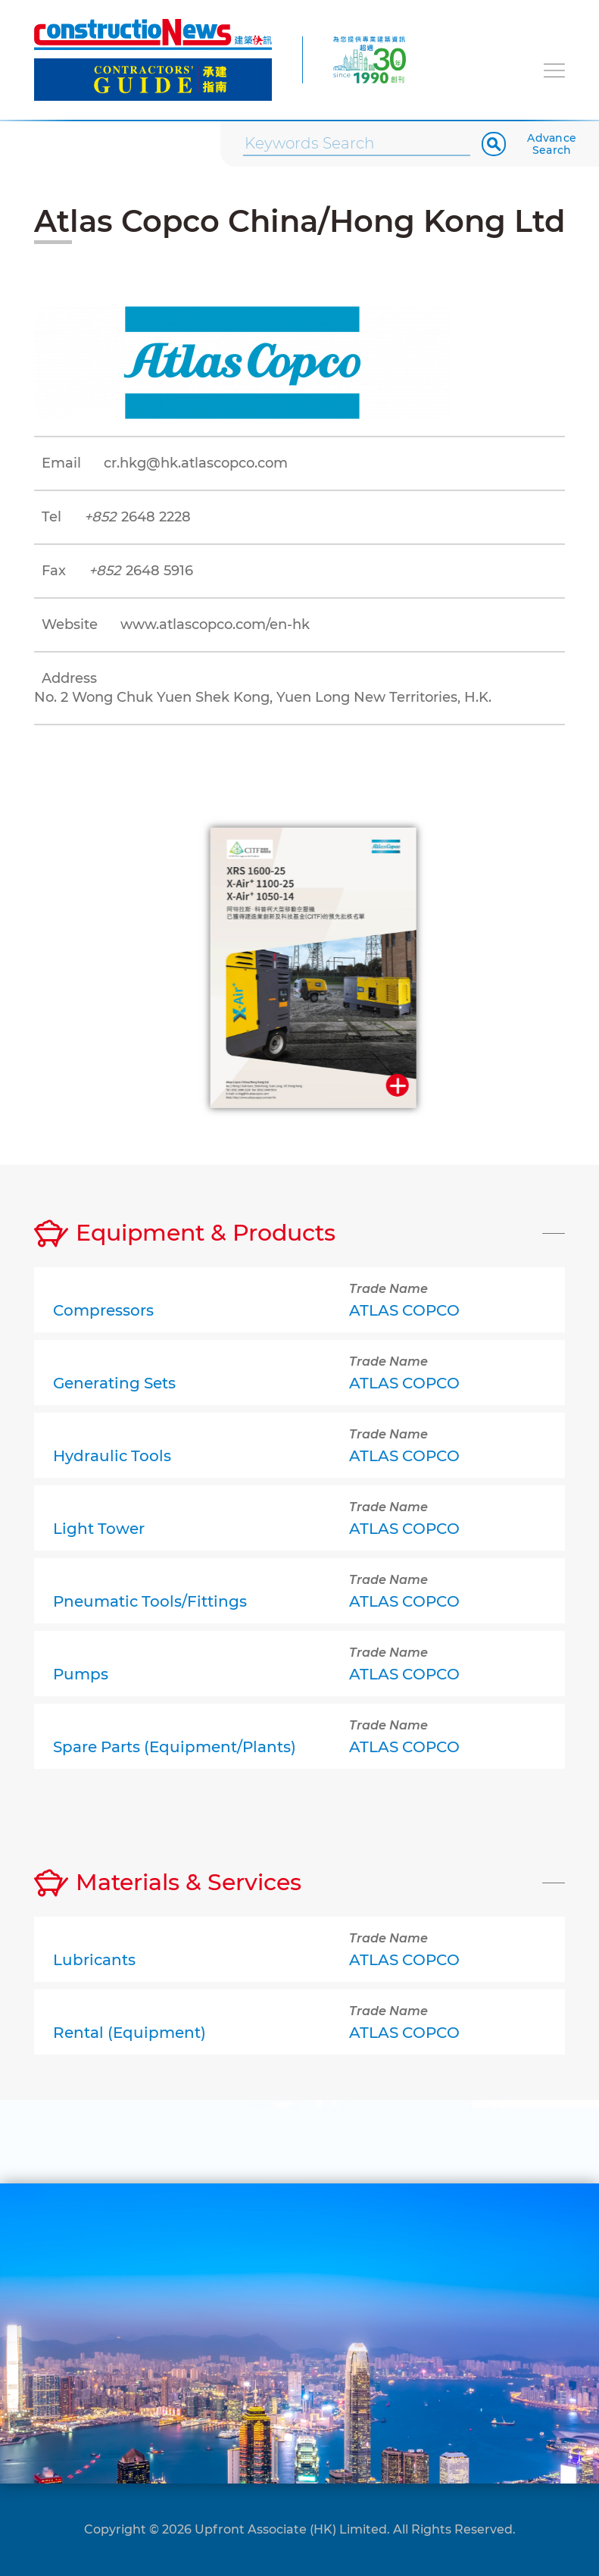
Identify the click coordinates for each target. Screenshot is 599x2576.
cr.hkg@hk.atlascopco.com (196, 463)
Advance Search (551, 144)
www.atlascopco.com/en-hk (215, 624)
